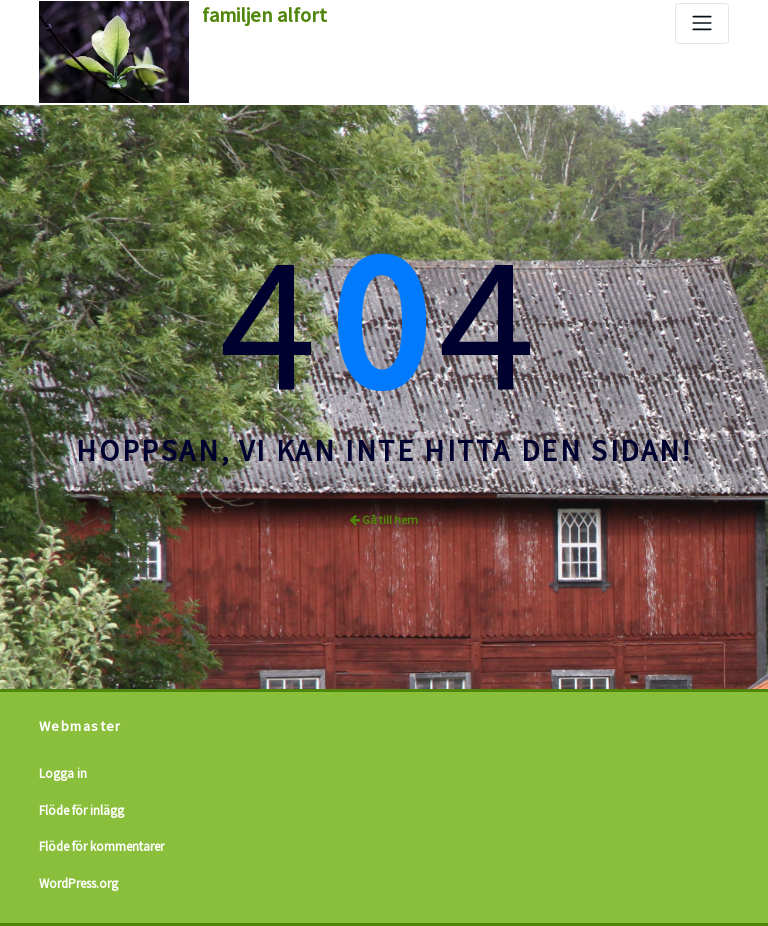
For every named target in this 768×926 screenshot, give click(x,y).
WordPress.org (78, 883)
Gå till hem (384, 519)
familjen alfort (264, 15)
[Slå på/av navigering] (702, 23)
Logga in (63, 773)
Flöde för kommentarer (101, 846)
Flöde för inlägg (81, 810)
